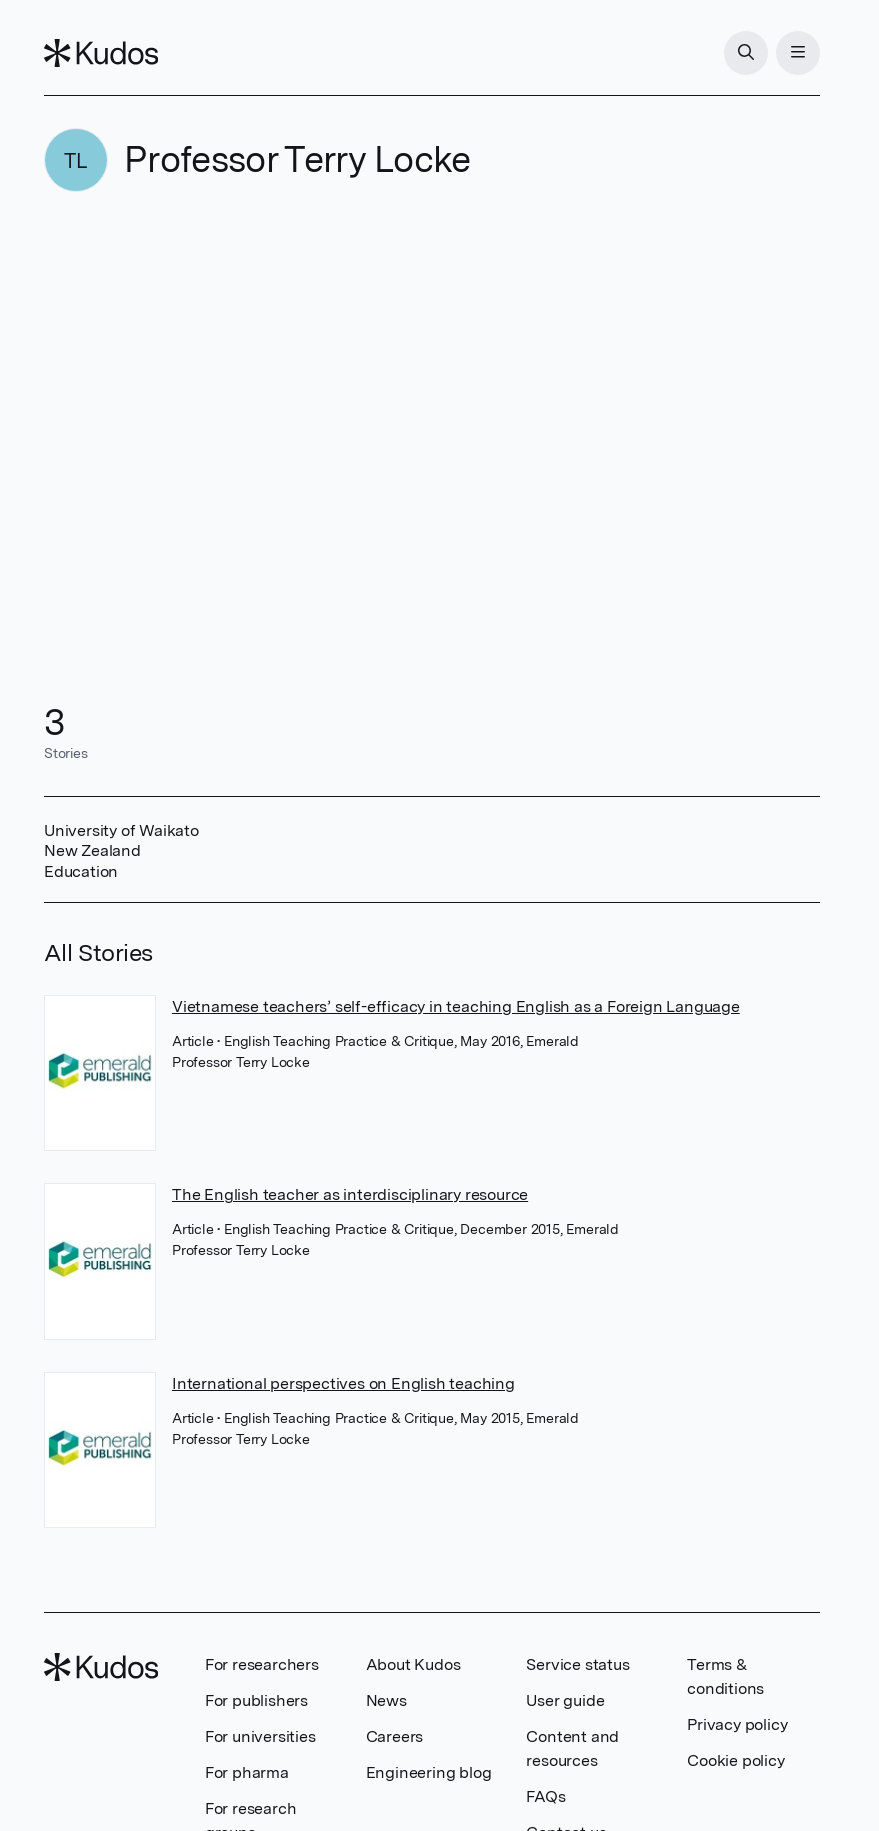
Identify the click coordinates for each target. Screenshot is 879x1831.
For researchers (262, 1664)
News (386, 1700)
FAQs (545, 1796)
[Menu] (798, 53)
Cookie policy (735, 1760)
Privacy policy (737, 1724)
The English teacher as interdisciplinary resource (350, 1194)
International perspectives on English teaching (343, 1383)
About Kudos (413, 1664)
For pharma (247, 1772)
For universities (260, 1736)
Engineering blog (429, 1772)
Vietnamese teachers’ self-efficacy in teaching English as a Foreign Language (456, 1006)
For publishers (256, 1700)
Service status (577, 1664)
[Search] (746, 53)
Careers (395, 1736)
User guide (565, 1700)
